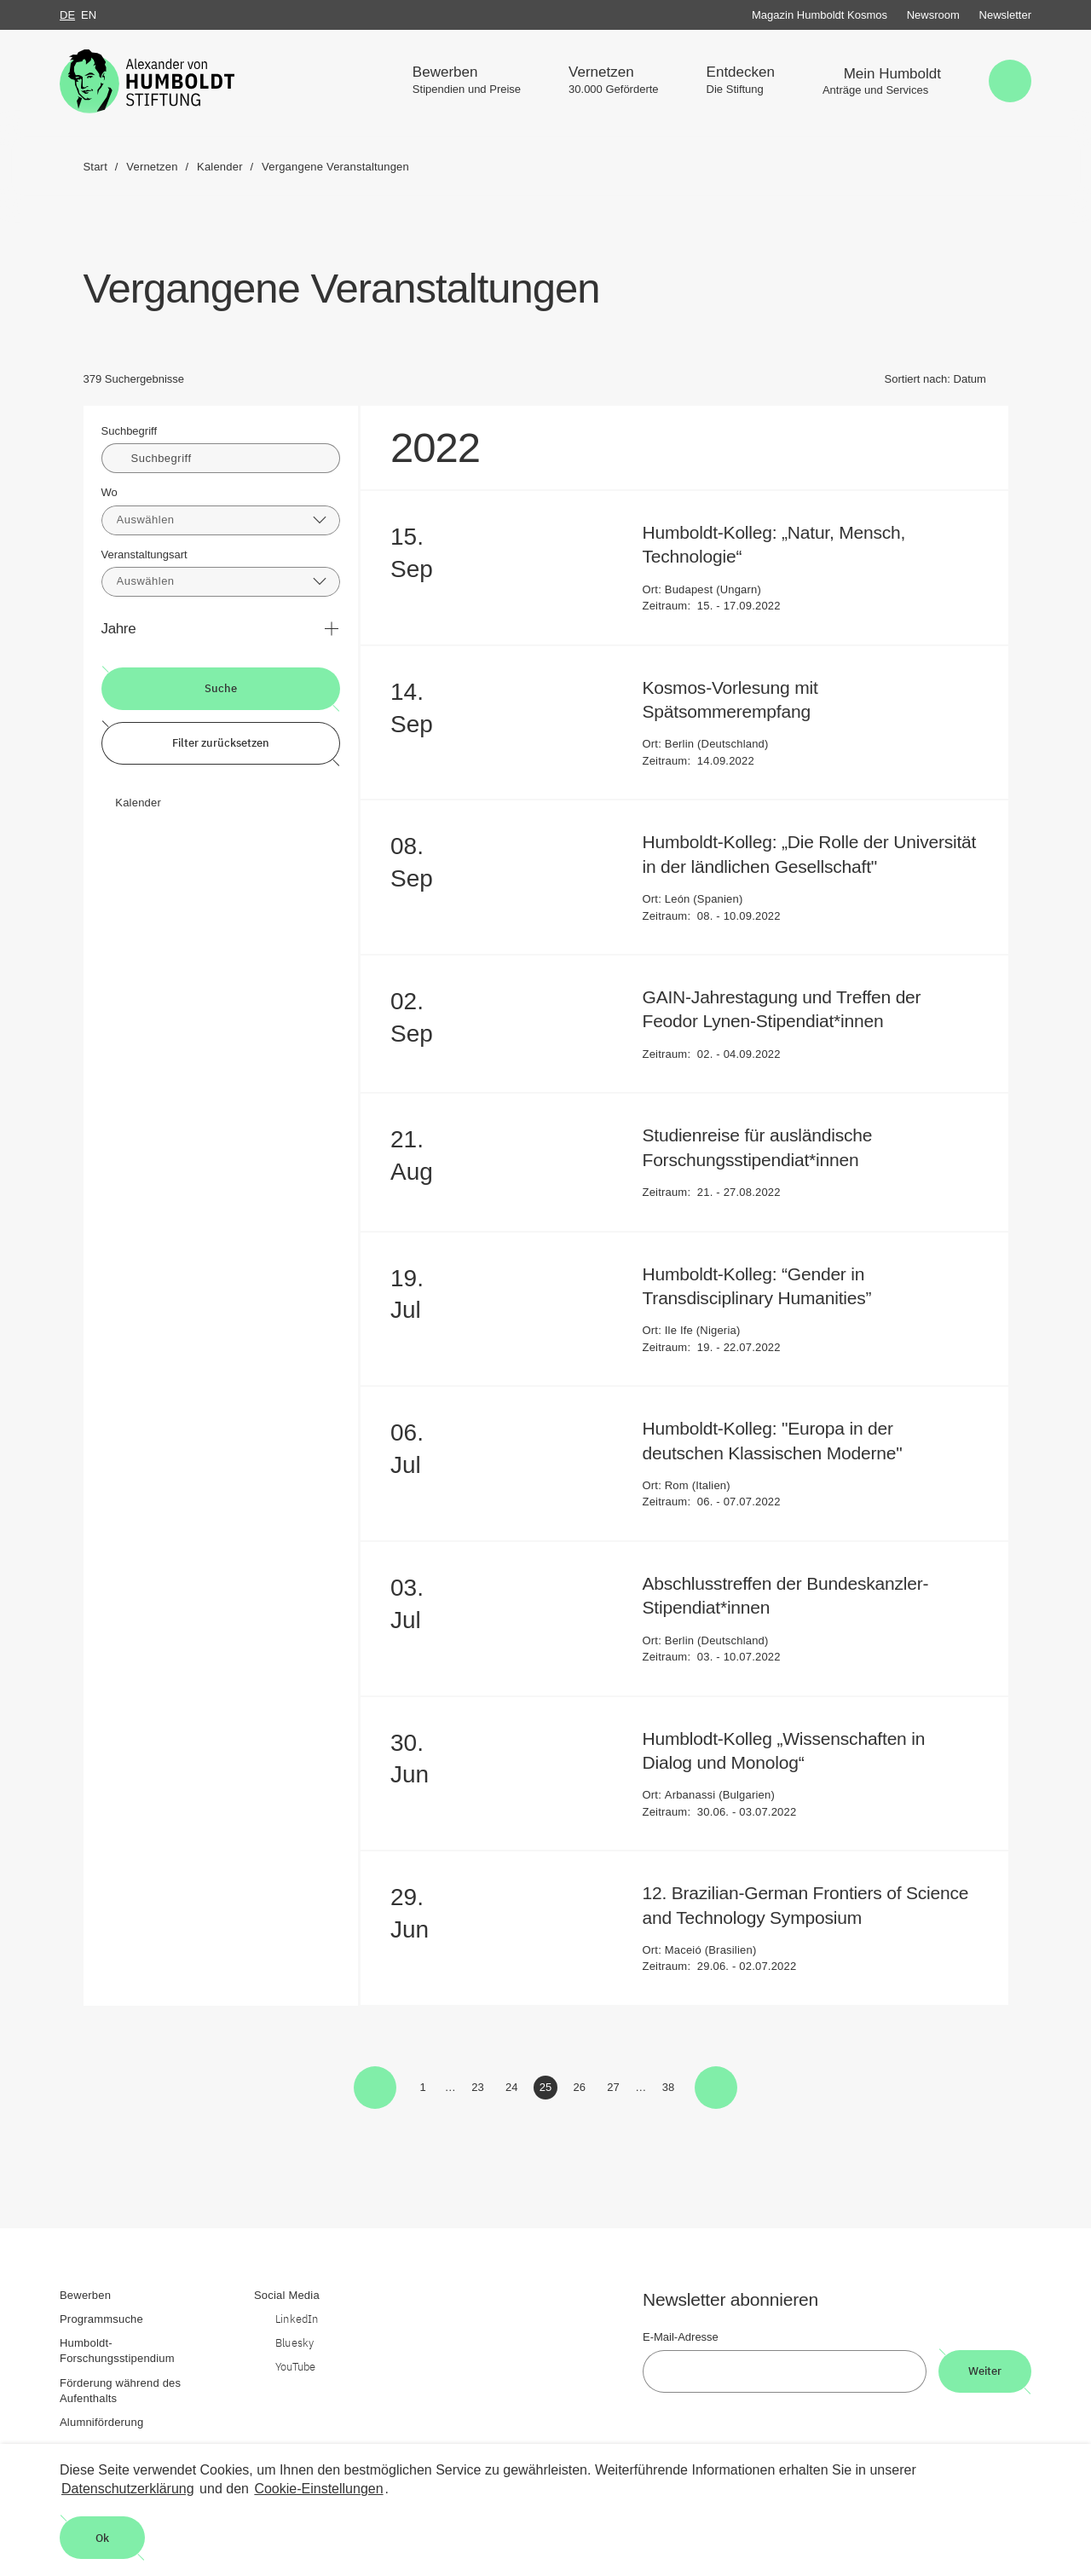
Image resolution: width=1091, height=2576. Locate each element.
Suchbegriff (129, 431)
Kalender (138, 802)
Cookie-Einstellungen (318, 2488)
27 (616, 2090)
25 (548, 2090)
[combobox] (221, 520)
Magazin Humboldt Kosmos (819, 15)
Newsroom (933, 15)
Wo (109, 492)
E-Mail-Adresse (681, 2337)
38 (671, 2090)
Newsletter (1005, 15)
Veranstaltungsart (144, 554)
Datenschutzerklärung (127, 2488)
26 (583, 2090)
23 (480, 2090)
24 (514, 2090)
